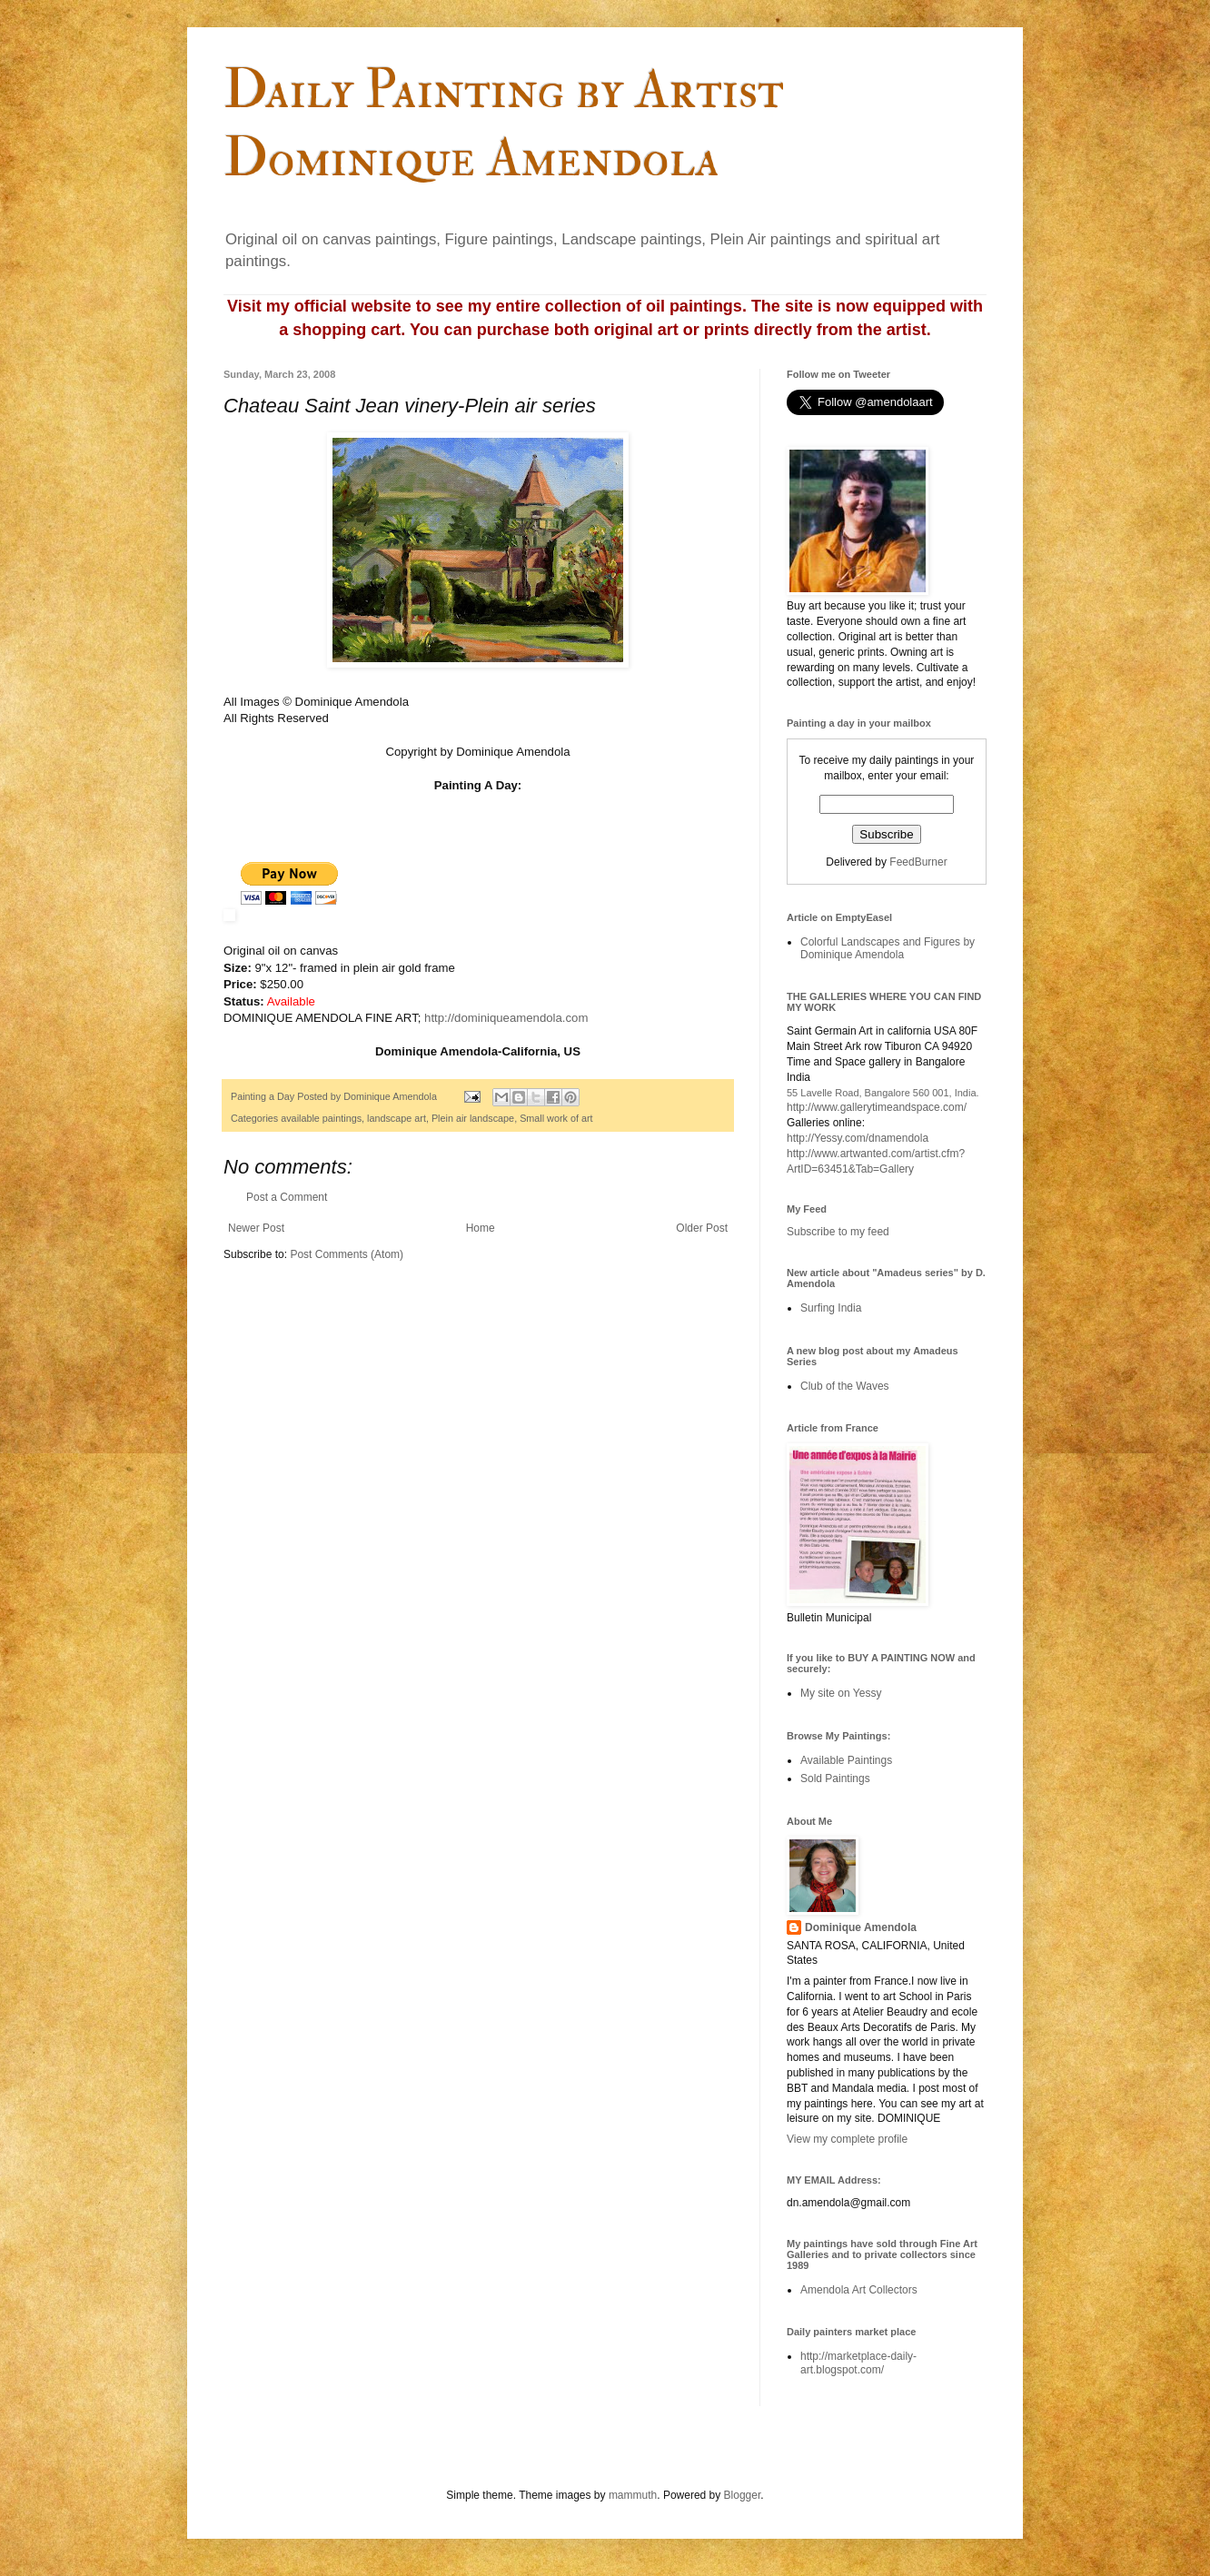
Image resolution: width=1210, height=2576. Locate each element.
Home (480, 1228)
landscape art (396, 1118)
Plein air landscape (472, 1118)
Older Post (702, 1228)
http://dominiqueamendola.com (506, 1018)
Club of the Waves (844, 1386)
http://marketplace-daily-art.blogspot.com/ (858, 2362)
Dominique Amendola (861, 1927)
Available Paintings (846, 1760)
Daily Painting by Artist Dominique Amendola (503, 124)
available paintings (321, 1118)
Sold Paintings (835, 1778)
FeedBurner (918, 862)
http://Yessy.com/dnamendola (857, 1138)
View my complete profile (847, 2139)
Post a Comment (286, 1197)
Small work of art (556, 1118)
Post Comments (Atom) (346, 1254)
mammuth (633, 2495)
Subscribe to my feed (838, 1231)
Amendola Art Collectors (858, 2290)
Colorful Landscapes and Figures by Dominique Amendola (887, 948)
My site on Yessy (840, 1693)
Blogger (742, 2495)
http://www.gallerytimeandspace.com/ (877, 1107)
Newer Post (256, 1228)
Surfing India (830, 1308)
